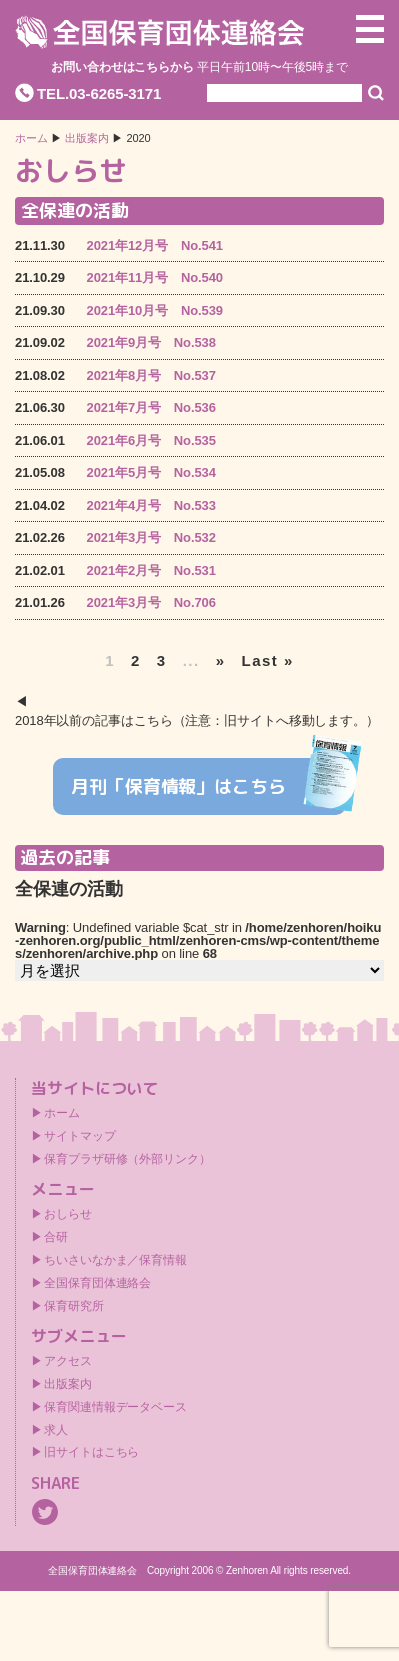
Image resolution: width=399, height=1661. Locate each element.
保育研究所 (74, 1306)
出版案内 (68, 1384)
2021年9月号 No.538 (151, 342)
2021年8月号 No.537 (151, 375)
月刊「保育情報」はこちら (208, 787)
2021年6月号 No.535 (151, 440)
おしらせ (68, 1214)
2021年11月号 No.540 (155, 277)
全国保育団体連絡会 (97, 1283)
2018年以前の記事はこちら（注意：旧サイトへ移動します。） (197, 720)
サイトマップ (79, 1136)
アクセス (68, 1361)
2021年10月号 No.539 (155, 310)
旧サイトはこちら (91, 1452)
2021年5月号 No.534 (151, 472)
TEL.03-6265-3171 (99, 93)
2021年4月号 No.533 (151, 505)
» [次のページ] (221, 660)
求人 (56, 1430)
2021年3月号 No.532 (151, 537)
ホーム (31, 138)
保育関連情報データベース (115, 1407)
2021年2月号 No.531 (151, 570)
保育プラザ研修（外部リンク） (127, 1159)
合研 (56, 1237)
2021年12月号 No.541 (155, 245)
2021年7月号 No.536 (151, 407)
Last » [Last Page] (268, 660)
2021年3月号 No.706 (151, 602)
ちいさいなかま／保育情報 (115, 1260)
